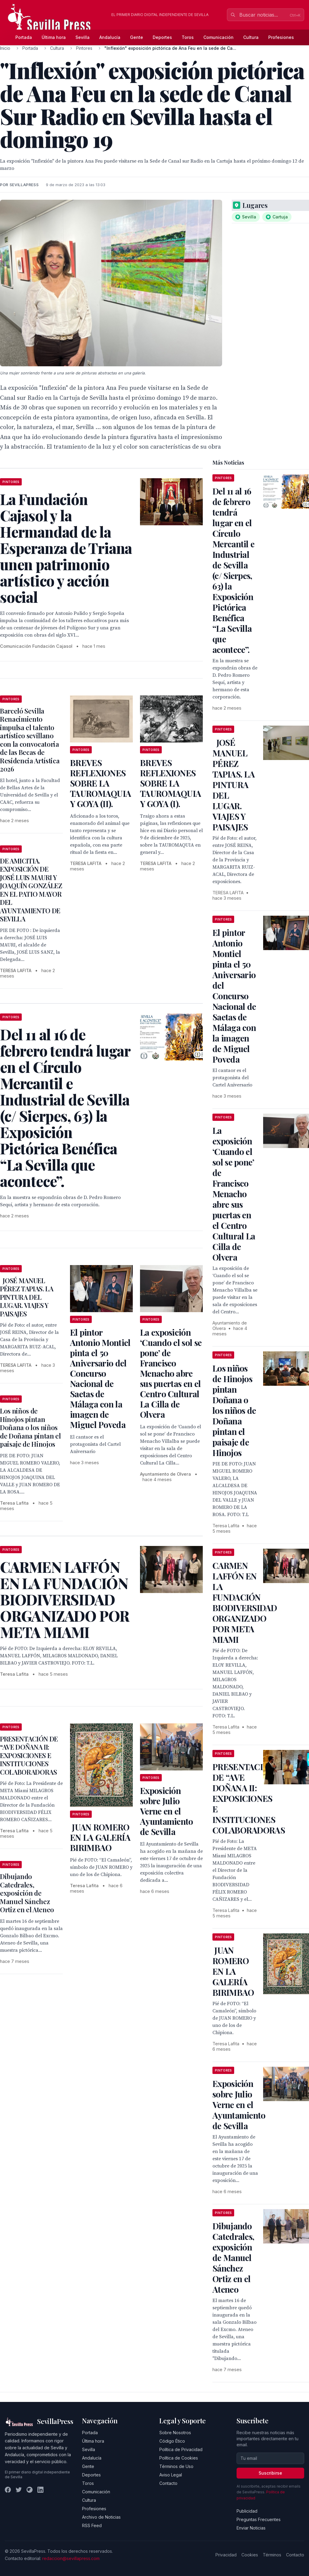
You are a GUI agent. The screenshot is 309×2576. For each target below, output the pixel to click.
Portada (23, 37)
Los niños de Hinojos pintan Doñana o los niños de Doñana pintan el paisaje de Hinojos (30, 1427)
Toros (188, 37)
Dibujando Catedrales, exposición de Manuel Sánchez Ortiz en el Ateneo (27, 1893)
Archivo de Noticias (101, 2517)
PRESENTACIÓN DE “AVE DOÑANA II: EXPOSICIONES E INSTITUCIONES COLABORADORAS (29, 1755)
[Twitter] (19, 2490)
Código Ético (172, 2441)
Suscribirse (270, 2473)
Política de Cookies (178, 2457)
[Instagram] (30, 2490)
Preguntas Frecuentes (259, 2519)
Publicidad (247, 2511)
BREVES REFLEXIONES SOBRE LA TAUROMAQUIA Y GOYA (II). (100, 783)
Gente (136, 37)
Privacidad (226, 2554)
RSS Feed (92, 2525)
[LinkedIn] (40, 2490)
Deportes (162, 37)
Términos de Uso (176, 2466)
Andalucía (109, 37)
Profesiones (281, 37)
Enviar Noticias (251, 2527)
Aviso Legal (170, 2474)
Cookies (249, 2554)
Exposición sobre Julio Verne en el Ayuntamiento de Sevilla (166, 1811)
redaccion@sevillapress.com (71, 2558)
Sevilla (82, 37)
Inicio (5, 48)
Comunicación (218, 37)
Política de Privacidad (180, 2449)
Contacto (168, 2483)
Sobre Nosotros (175, 2432)
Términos (272, 2554)
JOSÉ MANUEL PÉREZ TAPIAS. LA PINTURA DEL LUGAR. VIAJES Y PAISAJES (26, 1297)
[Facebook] (8, 2490)
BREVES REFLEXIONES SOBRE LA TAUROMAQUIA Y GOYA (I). (170, 783)
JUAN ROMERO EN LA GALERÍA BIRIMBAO (100, 1837)
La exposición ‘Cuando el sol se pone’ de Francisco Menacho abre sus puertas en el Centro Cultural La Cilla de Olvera (171, 1373)
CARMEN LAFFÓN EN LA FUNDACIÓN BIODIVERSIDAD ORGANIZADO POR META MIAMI (244, 1602)
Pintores (84, 48)
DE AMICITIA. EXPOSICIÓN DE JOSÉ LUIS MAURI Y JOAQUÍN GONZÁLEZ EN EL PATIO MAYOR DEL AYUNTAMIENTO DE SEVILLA (31, 890)
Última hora (54, 37)
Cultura (251, 37)
